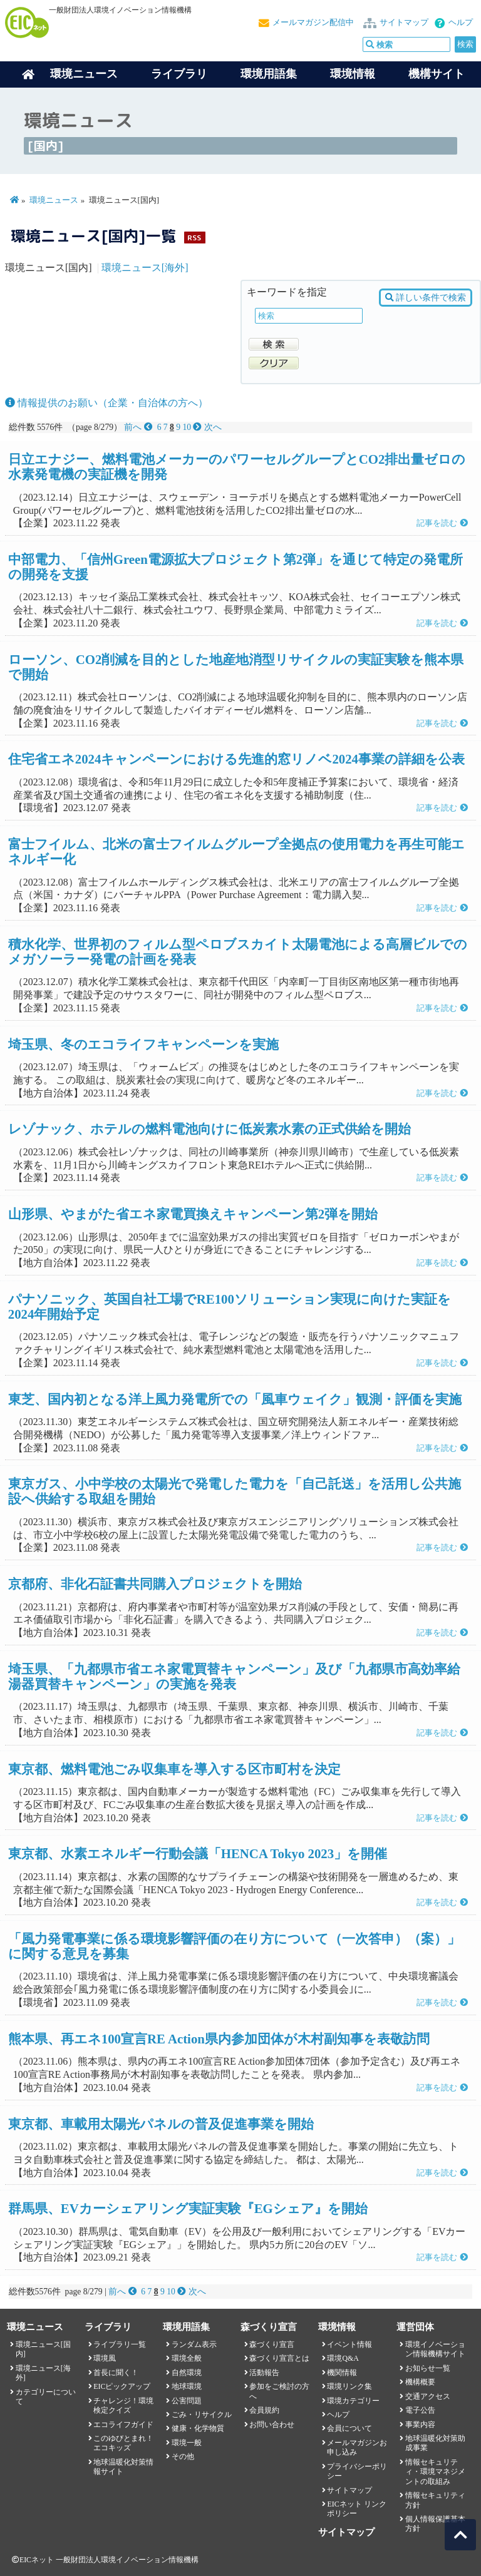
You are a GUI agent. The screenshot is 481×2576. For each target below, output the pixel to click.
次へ (207, 427)
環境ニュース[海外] (145, 267)
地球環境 (187, 2386)
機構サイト (436, 74)
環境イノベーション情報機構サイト (435, 2349)
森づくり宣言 (271, 2344)
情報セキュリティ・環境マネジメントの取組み (435, 2472)
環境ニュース (53, 200)
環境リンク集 (349, 2386)
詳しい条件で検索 (425, 297)
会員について (349, 2428)
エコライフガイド (123, 2424)
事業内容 (420, 2424)
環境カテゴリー (353, 2400)
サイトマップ (404, 22)
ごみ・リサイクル (202, 2414)
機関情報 (342, 2372)
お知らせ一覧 (427, 2368)
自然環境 (187, 2372)
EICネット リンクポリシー (356, 2509)
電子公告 (420, 2410)
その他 (183, 2456)
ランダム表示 (194, 2344)
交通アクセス (427, 2396)
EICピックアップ (121, 2386)
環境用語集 (268, 74)
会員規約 (264, 2410)
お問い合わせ (271, 2424)
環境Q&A (342, 2358)
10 (186, 427)
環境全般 (187, 2358)
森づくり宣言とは (279, 2358)
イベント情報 (349, 2344)
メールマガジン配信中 (313, 22)
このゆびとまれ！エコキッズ (123, 2443)
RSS (194, 237)
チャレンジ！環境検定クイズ (123, 2405)
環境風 (104, 2358)
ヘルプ (460, 22)
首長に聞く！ (115, 2372)
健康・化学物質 (198, 2428)
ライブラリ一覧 (119, 2344)
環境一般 (187, 2442)
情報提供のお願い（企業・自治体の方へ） (106, 402)
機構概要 (420, 2382)
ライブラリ (179, 74)
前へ (139, 427)
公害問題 (187, 2400)
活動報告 (264, 2372)
